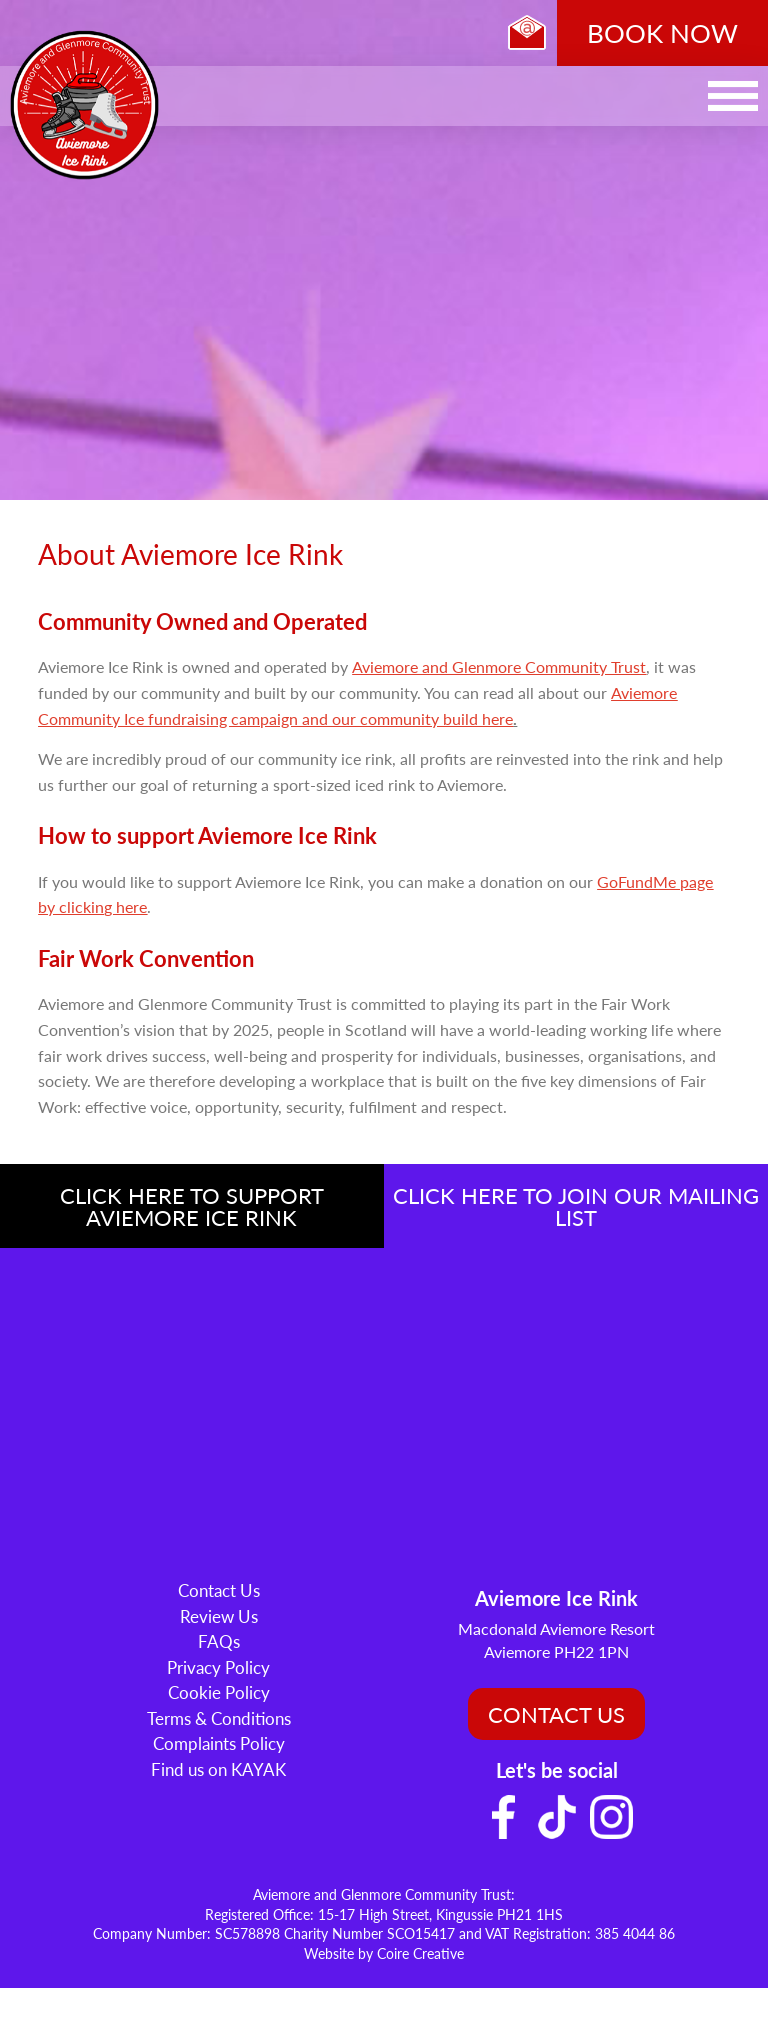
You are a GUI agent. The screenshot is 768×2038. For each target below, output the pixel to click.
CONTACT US (556, 1714)
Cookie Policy (219, 1692)
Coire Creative (420, 1953)
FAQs (219, 1641)
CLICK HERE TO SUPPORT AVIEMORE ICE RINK (192, 1206)
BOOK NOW (662, 32)
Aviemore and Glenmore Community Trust (499, 666)
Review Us (219, 1616)
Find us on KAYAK (218, 1769)
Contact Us (219, 1590)
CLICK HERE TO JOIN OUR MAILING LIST (576, 1206)
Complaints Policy (219, 1743)
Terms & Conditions (219, 1718)
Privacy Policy (218, 1667)
